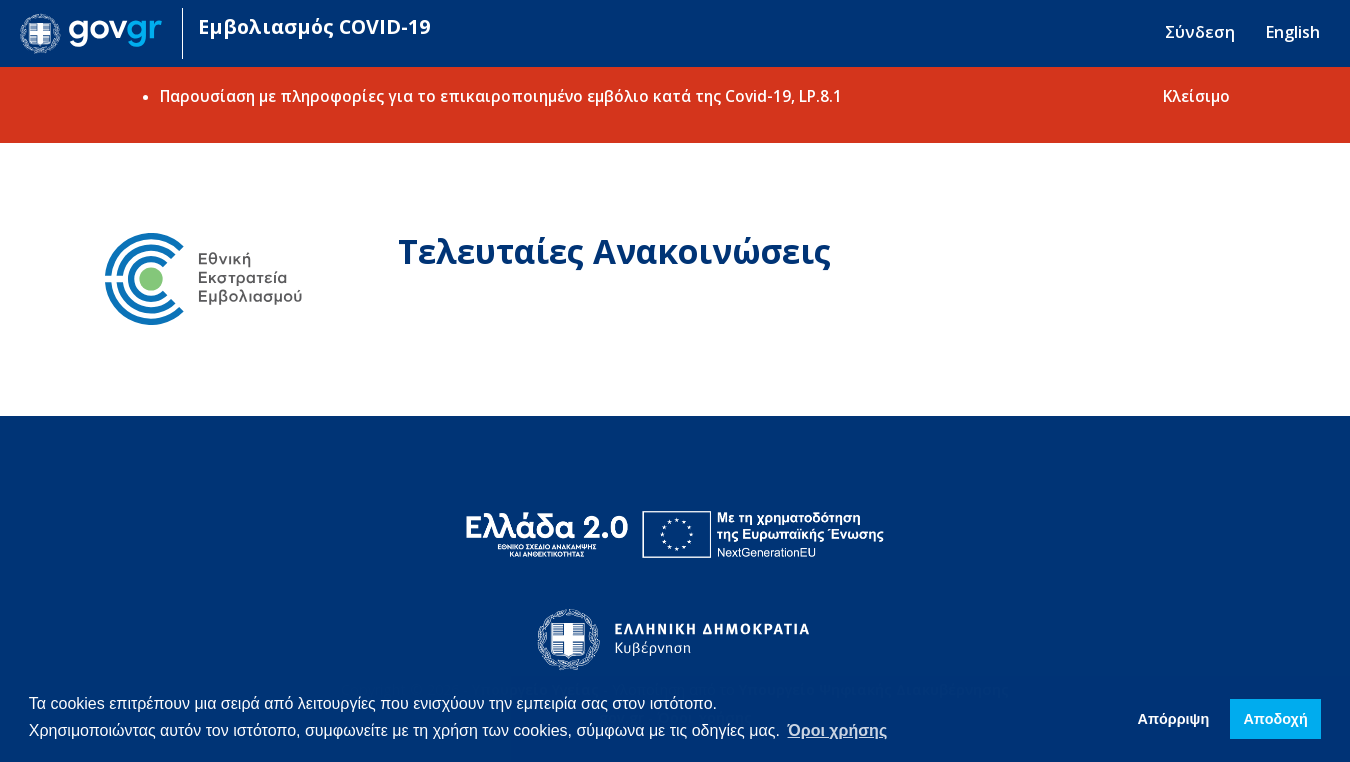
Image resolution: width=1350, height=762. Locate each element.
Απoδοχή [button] (1275, 719)
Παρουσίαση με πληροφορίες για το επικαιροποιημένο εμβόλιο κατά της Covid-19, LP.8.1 (501, 96)
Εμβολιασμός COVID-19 (314, 26)
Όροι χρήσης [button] (838, 730)
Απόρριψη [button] (1174, 719)
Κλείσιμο (1196, 96)
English (1292, 32)
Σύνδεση (1200, 32)
